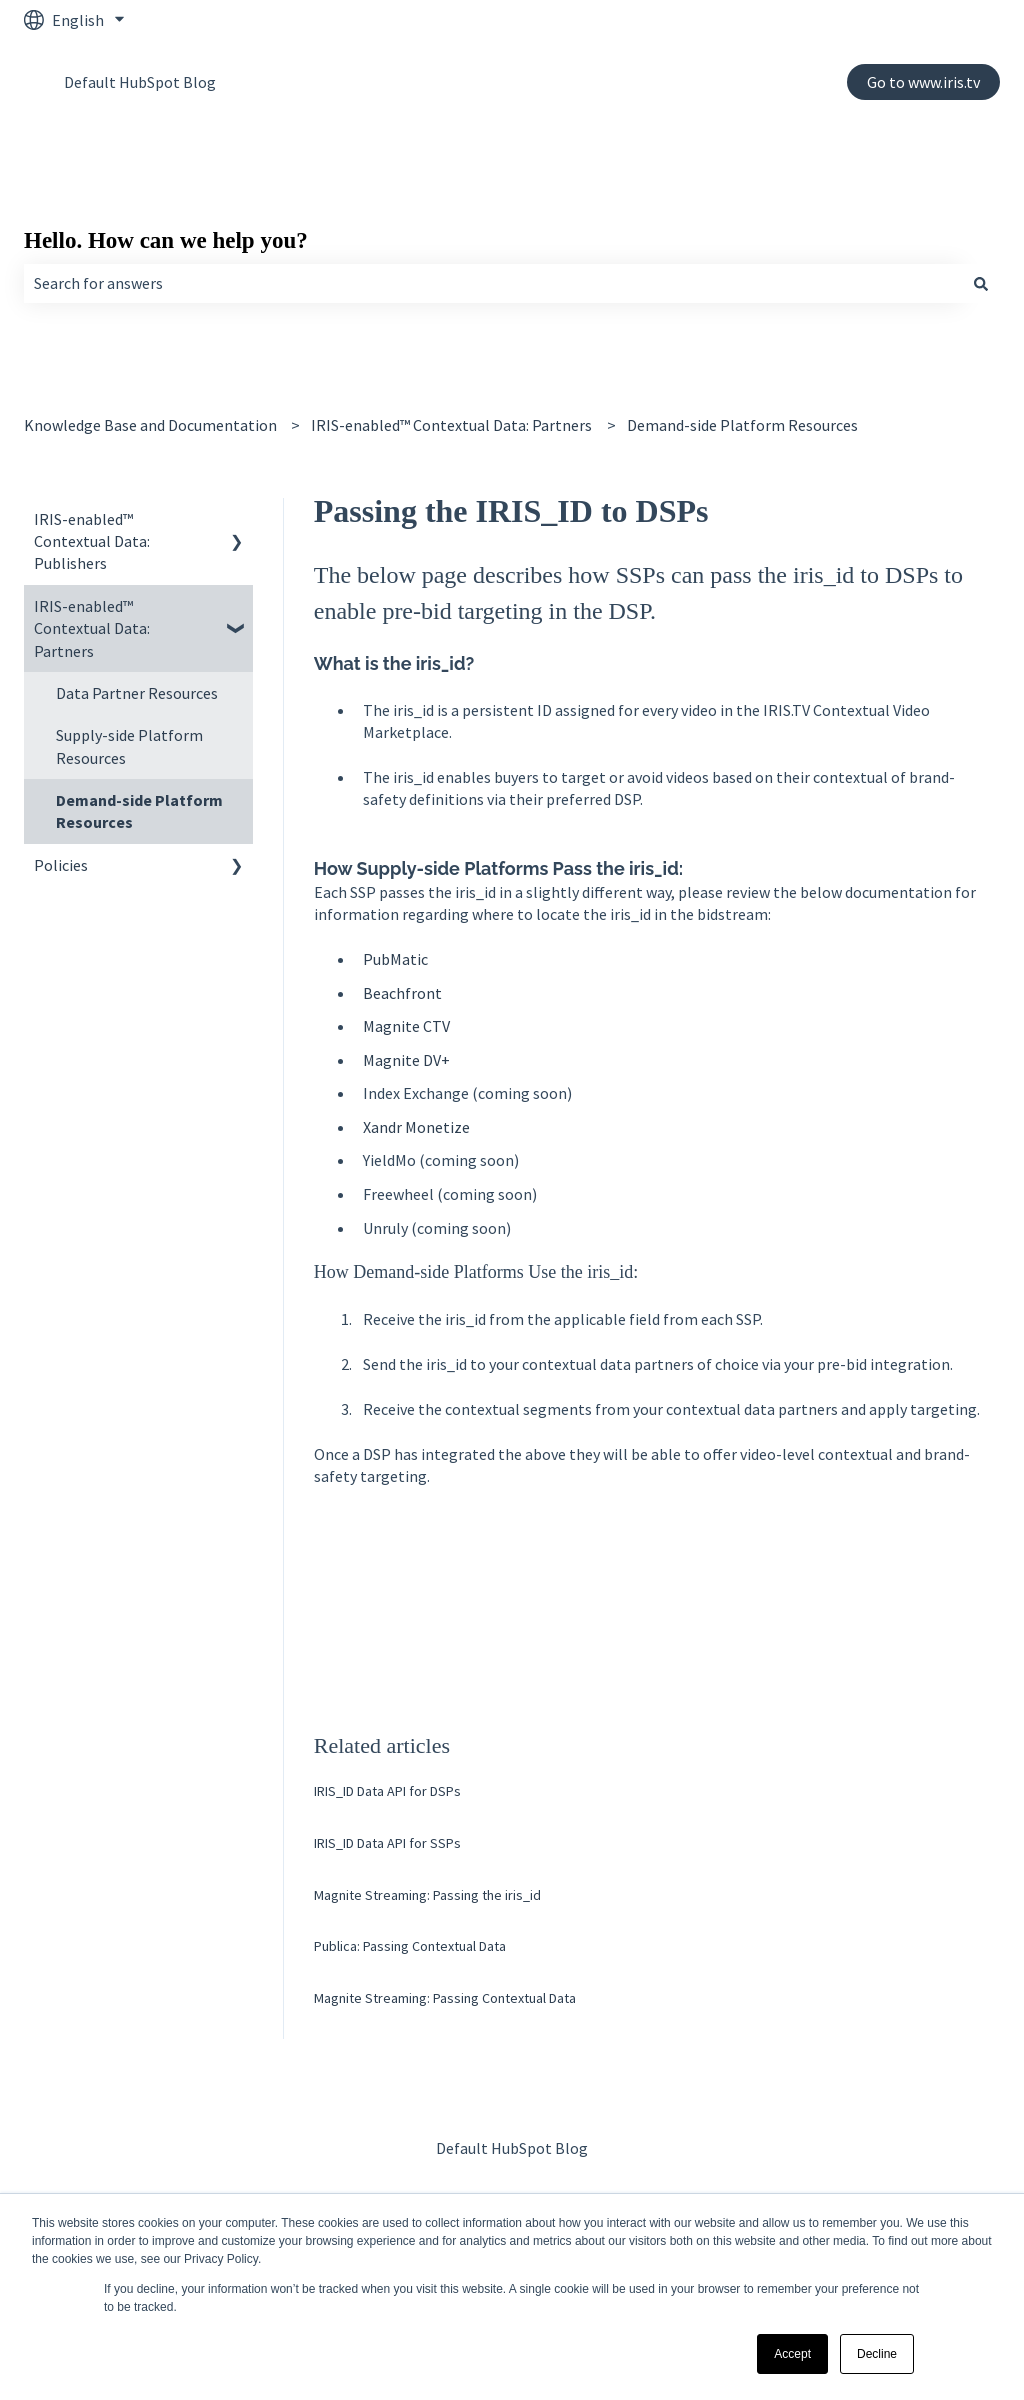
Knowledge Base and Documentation (150, 425)
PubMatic (395, 959)
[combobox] (493, 283)
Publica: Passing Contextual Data (410, 1946)
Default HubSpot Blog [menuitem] (512, 2148)
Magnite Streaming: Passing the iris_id (427, 1895)
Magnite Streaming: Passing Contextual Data (445, 1998)
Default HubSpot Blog (140, 82)
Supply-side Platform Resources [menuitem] (129, 746)
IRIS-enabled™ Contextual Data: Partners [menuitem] (92, 628)
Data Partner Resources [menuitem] (137, 693)
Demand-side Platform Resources (742, 425)
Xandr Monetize (416, 1127)
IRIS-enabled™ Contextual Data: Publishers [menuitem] (92, 541)
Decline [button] (877, 2354)
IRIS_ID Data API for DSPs (387, 1791)
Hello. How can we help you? (166, 240)
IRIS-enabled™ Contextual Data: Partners (451, 425)
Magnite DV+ (406, 1060)
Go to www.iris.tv (923, 82)
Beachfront (402, 993)
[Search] (981, 283)
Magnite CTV (406, 1026)
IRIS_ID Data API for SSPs (387, 1843)
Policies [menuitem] (61, 865)
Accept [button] (792, 2354)
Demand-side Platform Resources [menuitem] (139, 811)
